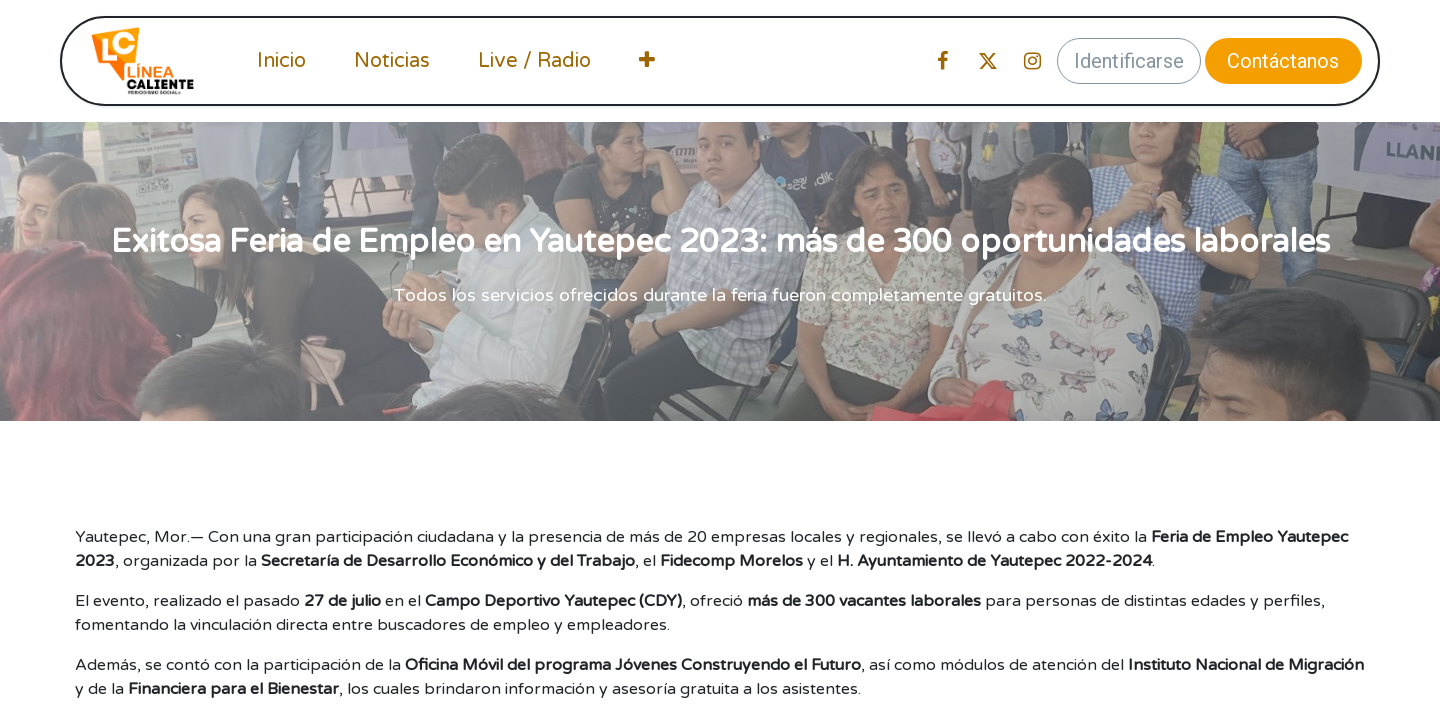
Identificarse (1129, 61)
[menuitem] (281, 61)
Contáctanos (1283, 61)
